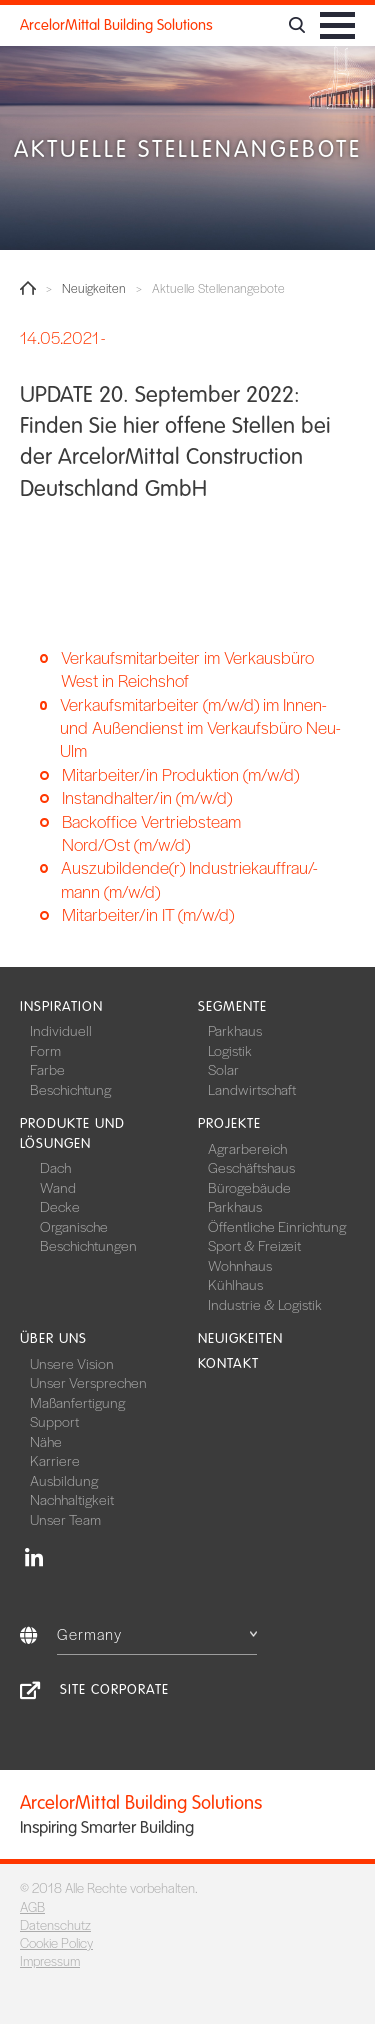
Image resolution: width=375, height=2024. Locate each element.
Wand (58, 1187)
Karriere (55, 1460)
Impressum (50, 1960)
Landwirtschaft (252, 1089)
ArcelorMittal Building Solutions (116, 25)
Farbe (47, 1069)
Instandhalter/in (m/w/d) (147, 797)
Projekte (229, 1123)
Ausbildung (64, 1480)
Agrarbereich (247, 1148)
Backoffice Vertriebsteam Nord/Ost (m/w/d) (151, 833)
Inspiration (61, 1006)
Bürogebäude (249, 1187)
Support (54, 1421)
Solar (223, 1069)
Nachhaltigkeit (72, 1499)
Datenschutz (55, 1924)
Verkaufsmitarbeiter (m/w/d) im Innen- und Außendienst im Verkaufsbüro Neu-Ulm (200, 728)
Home (28, 288)
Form (45, 1050)
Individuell (61, 1030)
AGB (32, 1906)
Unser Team (65, 1519)
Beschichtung (70, 1089)
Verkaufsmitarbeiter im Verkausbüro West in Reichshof (187, 669)
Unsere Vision (72, 1363)
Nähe (46, 1441)
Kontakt (228, 1363)
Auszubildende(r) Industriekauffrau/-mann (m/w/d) (189, 879)
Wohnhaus (240, 1265)
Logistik (230, 1050)
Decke (60, 1206)
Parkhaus (235, 1030)
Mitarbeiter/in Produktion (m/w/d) (180, 774)
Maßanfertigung (77, 1402)
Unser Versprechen (88, 1382)
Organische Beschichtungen (88, 1236)
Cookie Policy (56, 1942)
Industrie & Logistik (265, 1304)
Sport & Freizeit (254, 1245)
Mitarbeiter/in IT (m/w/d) (148, 914)
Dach (55, 1167)
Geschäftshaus (251, 1167)
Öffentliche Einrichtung (277, 1226)
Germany (157, 1633)
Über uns (53, 1338)
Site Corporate (114, 1689)
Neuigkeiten (94, 288)
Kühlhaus (235, 1284)
